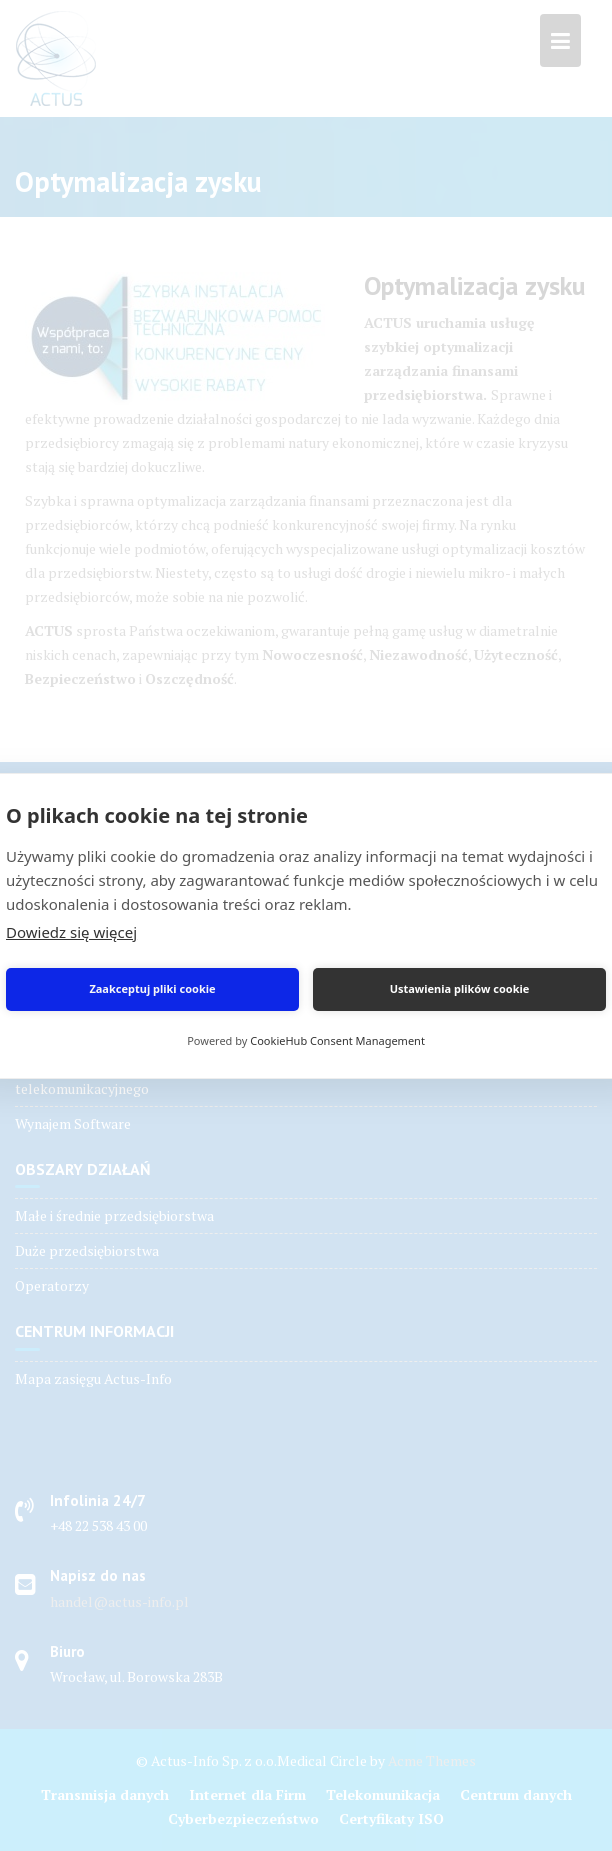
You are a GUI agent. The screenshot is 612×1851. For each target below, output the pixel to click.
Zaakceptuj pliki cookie (152, 988)
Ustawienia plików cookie (460, 988)
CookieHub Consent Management (337, 1040)
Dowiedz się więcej (71, 932)
